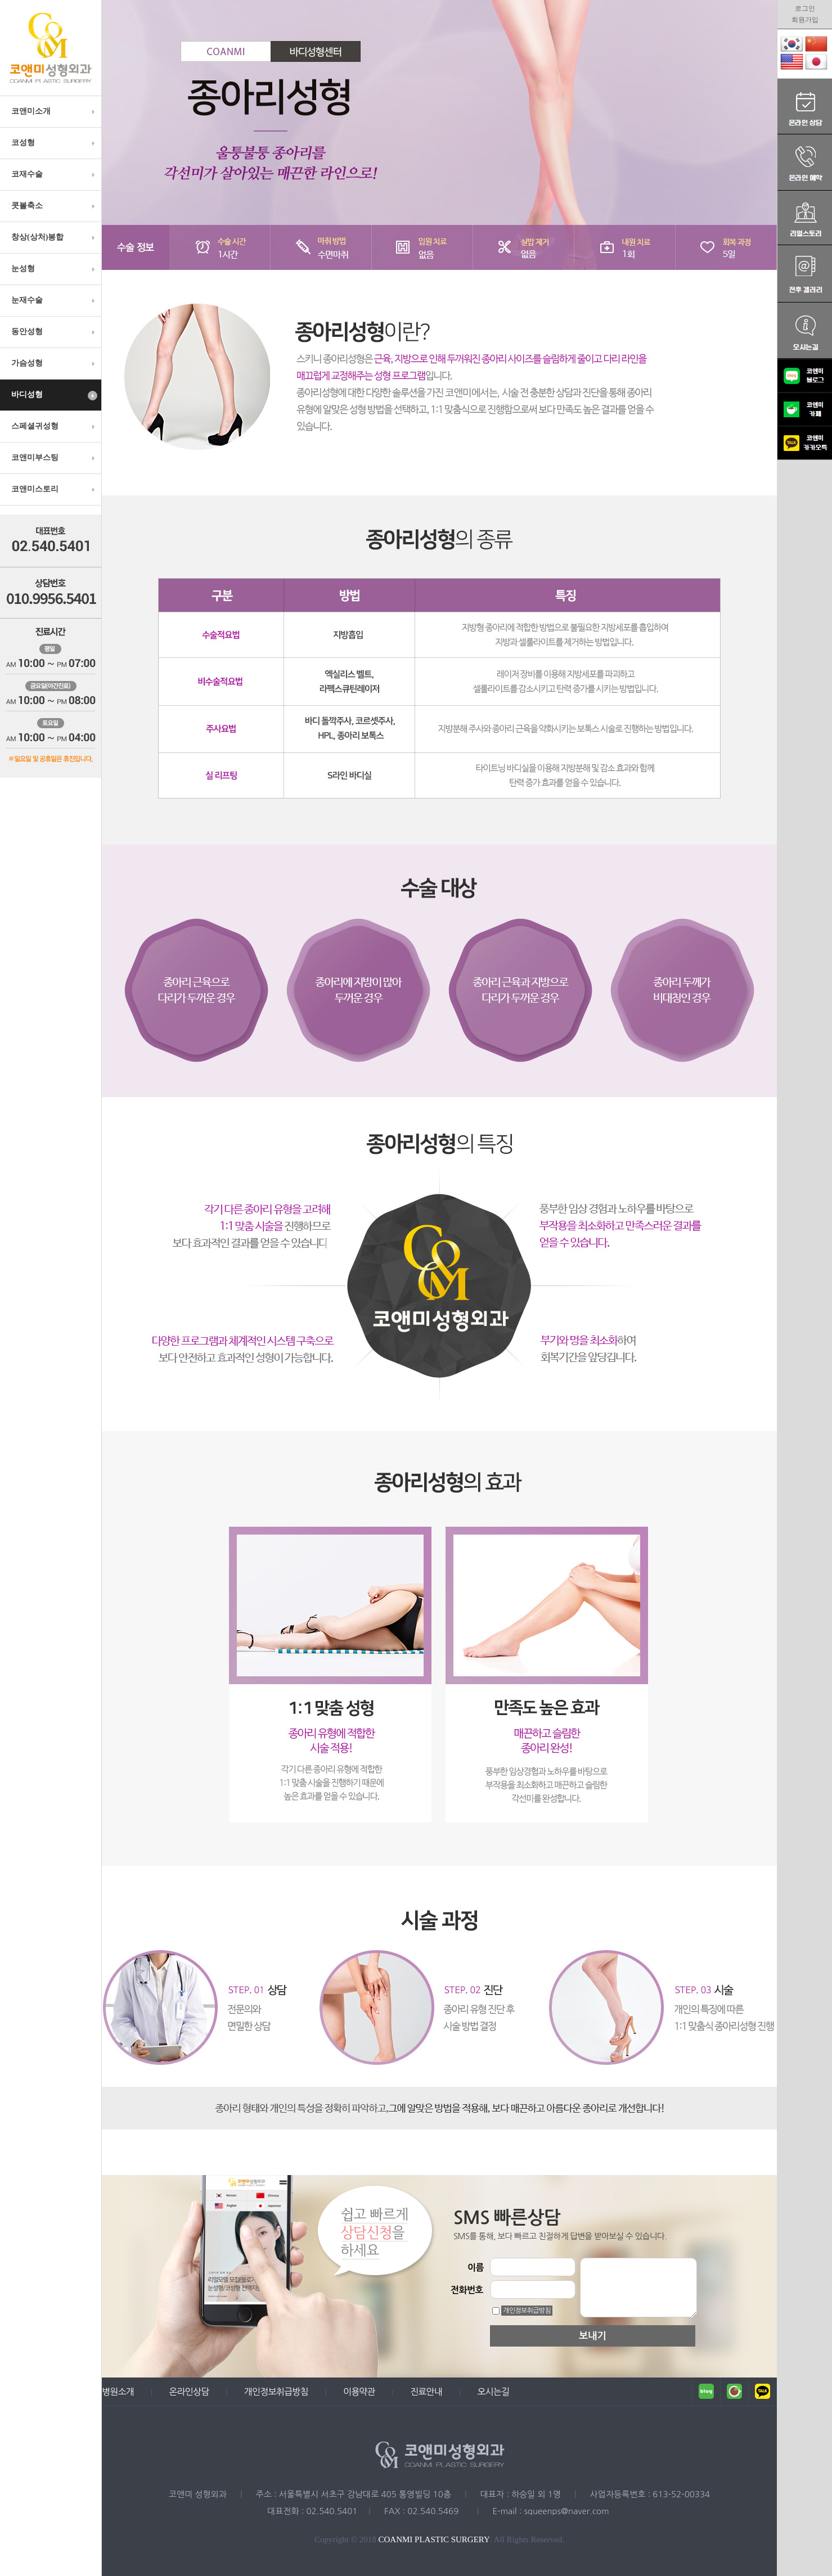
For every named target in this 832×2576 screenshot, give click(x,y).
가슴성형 (54, 363)
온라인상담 (189, 2391)
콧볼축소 (54, 205)
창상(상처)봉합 (54, 237)
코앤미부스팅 (54, 457)
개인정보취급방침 (527, 2310)
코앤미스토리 (54, 489)
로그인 (805, 8)
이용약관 (359, 2391)
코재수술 (54, 174)
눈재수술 (54, 300)
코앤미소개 (54, 111)
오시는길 (493, 2391)
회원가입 (804, 20)
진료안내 (426, 2391)
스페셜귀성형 (54, 426)
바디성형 (54, 395)
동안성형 (54, 331)
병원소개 (118, 2391)
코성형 (54, 142)
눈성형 (54, 268)
